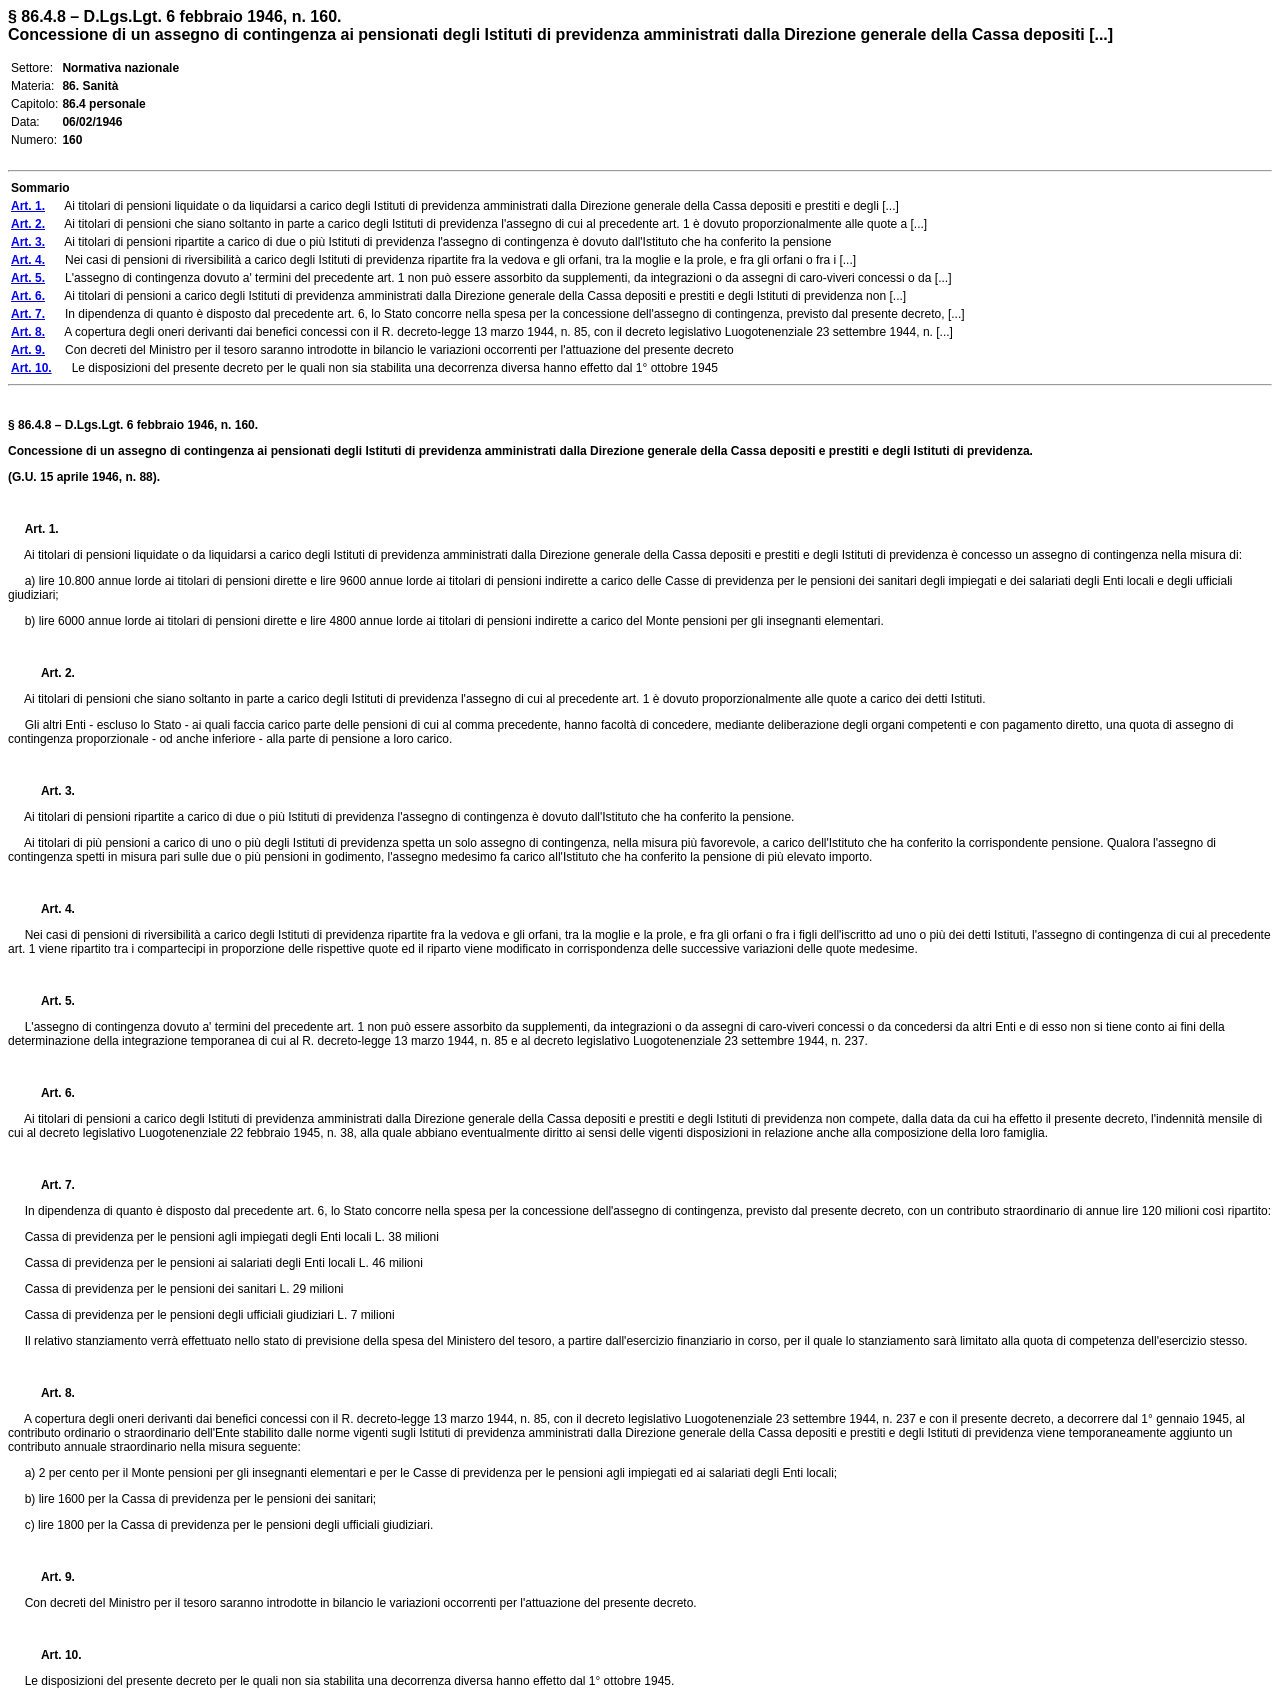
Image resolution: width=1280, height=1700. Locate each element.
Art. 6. (50, 1093)
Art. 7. (50, 1185)
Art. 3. (50, 791)
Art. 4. (50, 909)
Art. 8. (50, 1393)
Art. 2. (50, 673)
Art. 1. (42, 529)
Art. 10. (53, 1655)
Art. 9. (50, 1577)
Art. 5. (50, 1001)
